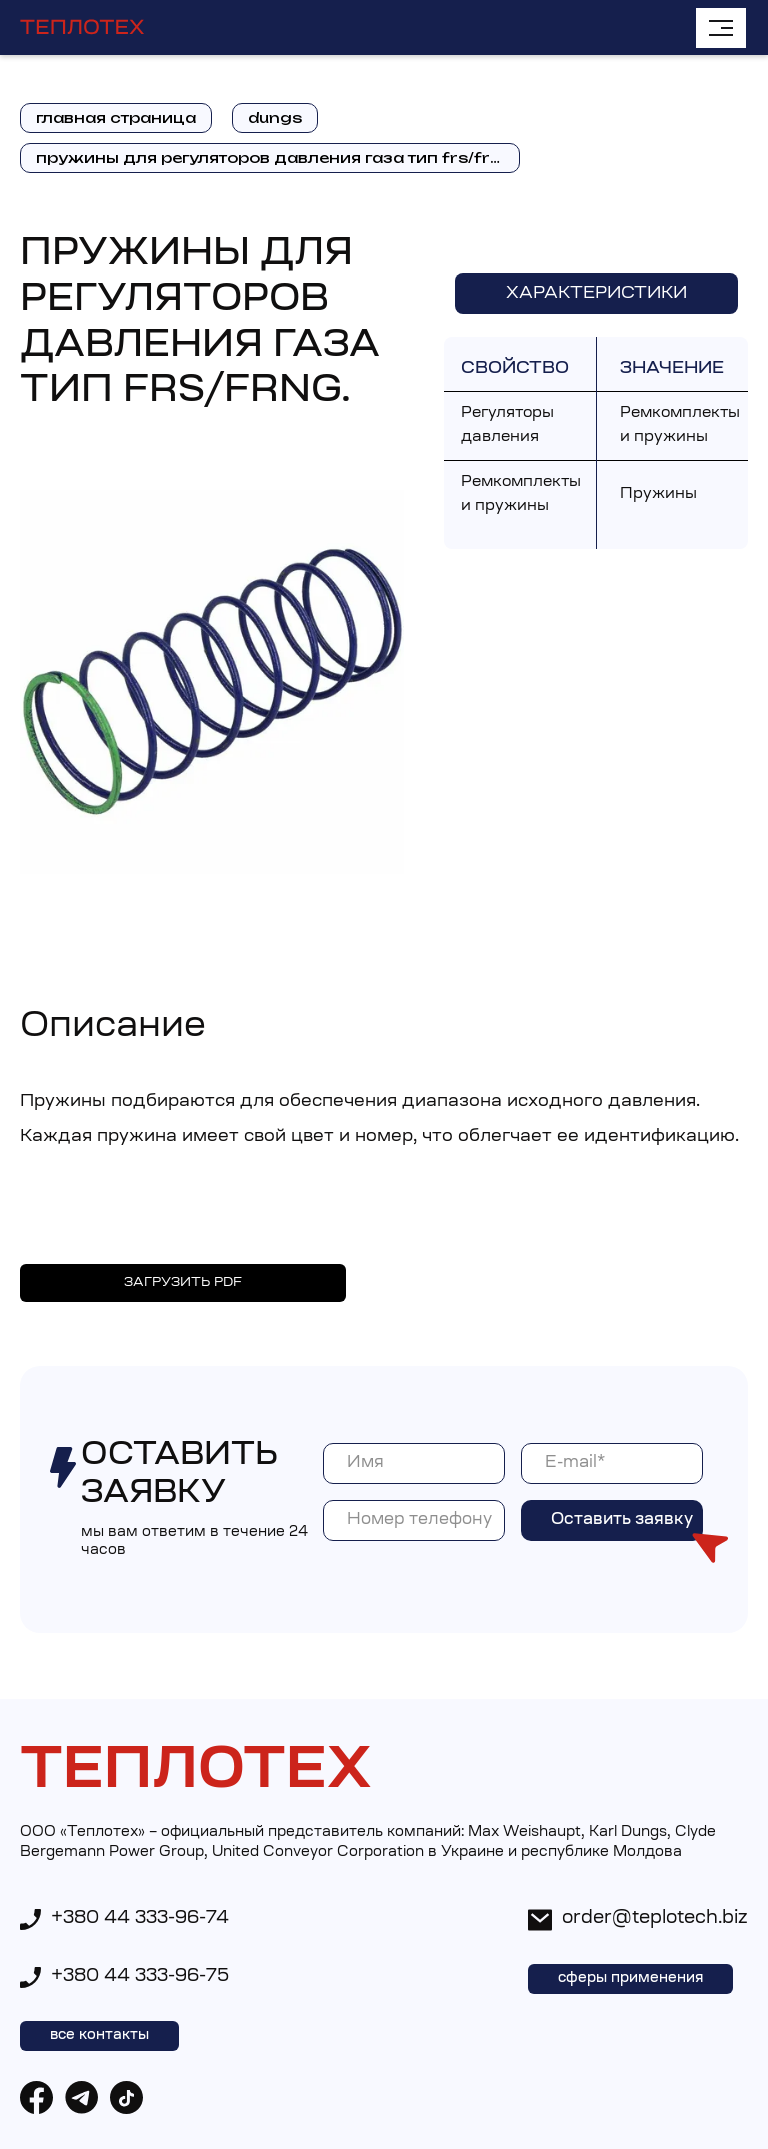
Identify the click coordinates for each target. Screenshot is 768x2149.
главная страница (116, 117)
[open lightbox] (212, 682)
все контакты (99, 2036)
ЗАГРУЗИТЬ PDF (183, 1282)
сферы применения (630, 1979)
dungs (275, 117)
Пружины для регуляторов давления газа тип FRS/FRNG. (276, 157)
